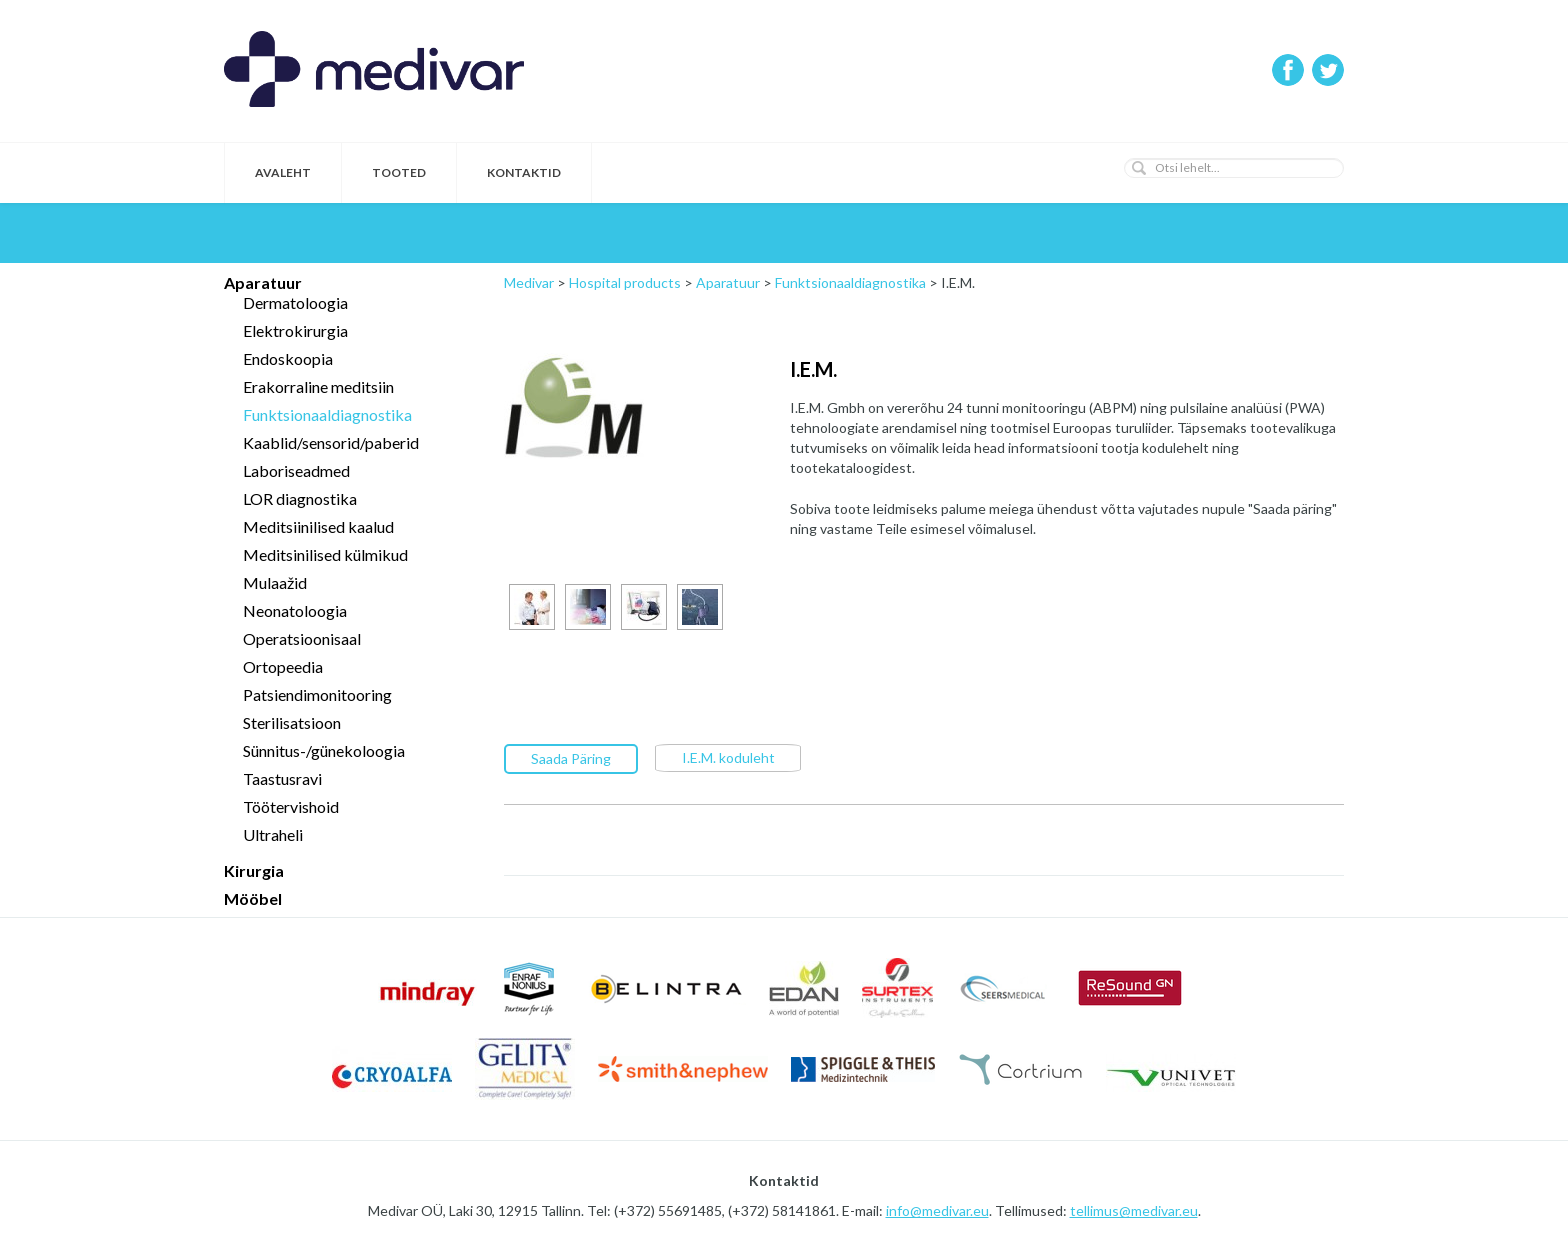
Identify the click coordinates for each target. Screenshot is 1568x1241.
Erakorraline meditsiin (318, 386)
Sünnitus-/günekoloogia (324, 750)
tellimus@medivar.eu (1134, 1210)
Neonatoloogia (295, 610)
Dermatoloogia (295, 302)
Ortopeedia (283, 666)
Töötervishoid (291, 806)
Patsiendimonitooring (317, 694)
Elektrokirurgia (295, 330)
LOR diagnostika (300, 498)
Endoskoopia (288, 358)
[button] (1139, 168)
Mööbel (253, 898)
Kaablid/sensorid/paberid (331, 442)
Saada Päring (571, 757)
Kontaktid (524, 172)
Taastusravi (282, 778)
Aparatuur (263, 282)
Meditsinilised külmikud (325, 554)
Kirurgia (254, 870)
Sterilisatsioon (292, 722)
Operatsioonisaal (302, 638)
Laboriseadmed (296, 470)
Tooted (399, 172)
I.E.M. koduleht (728, 756)
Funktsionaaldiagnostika (327, 414)
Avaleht (283, 172)
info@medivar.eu (937, 1210)
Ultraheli (273, 834)
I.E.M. (813, 369)
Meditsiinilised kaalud (318, 526)
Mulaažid (275, 582)
